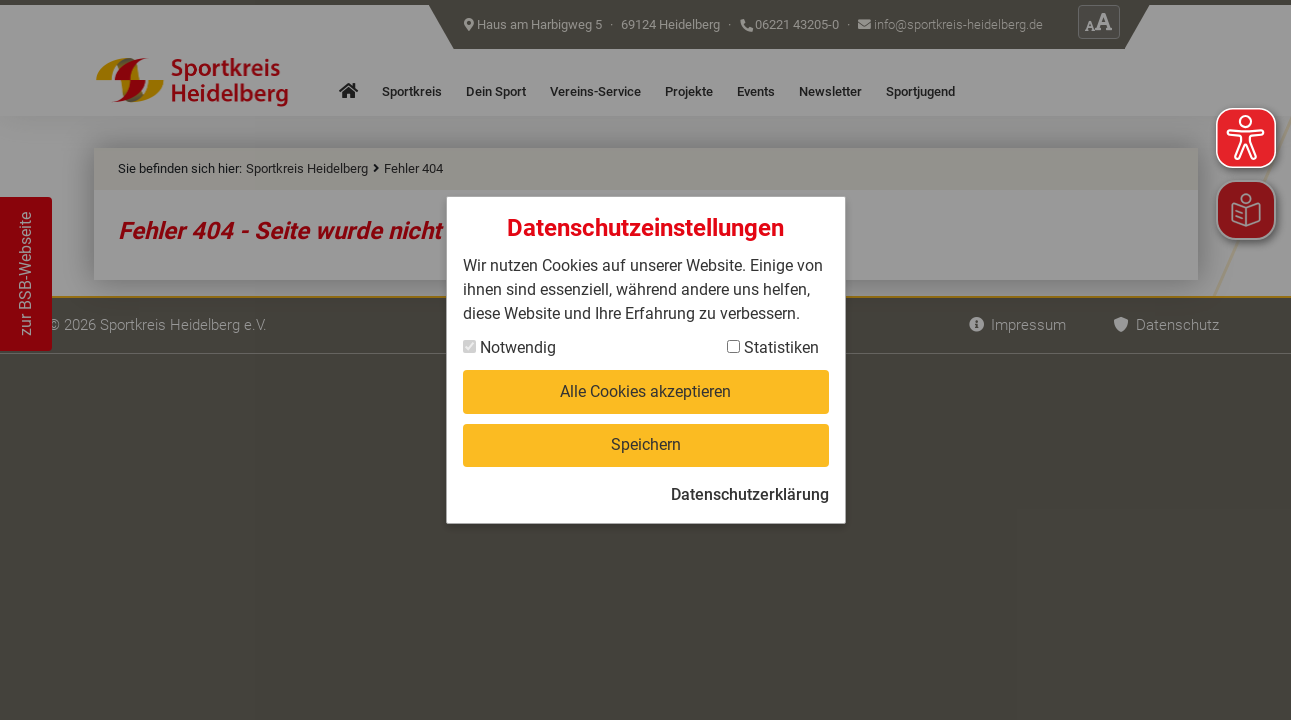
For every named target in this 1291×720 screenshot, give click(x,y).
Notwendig (509, 347)
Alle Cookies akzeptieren (645, 391)
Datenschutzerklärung (750, 494)
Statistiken (773, 347)
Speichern (646, 444)
